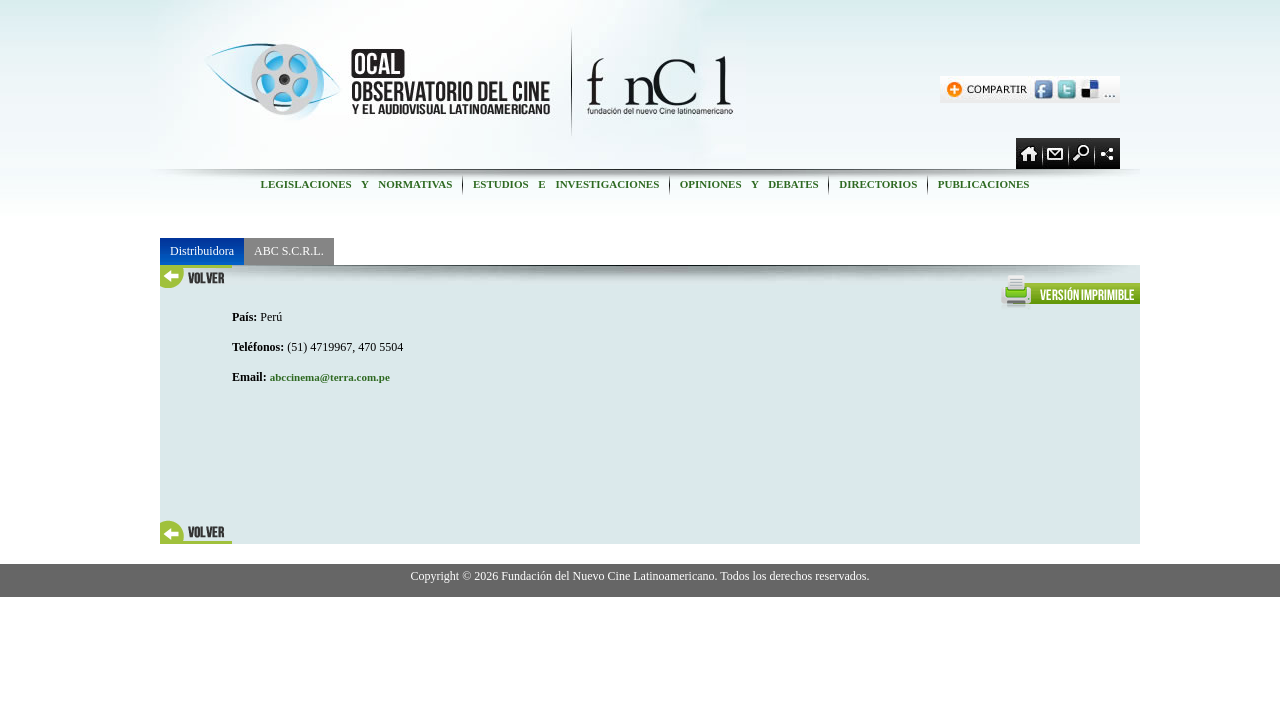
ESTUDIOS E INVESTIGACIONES (566, 184)
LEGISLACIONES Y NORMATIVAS (356, 184)
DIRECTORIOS (878, 184)
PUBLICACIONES (983, 184)
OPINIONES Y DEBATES (749, 184)
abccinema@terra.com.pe (330, 377)
